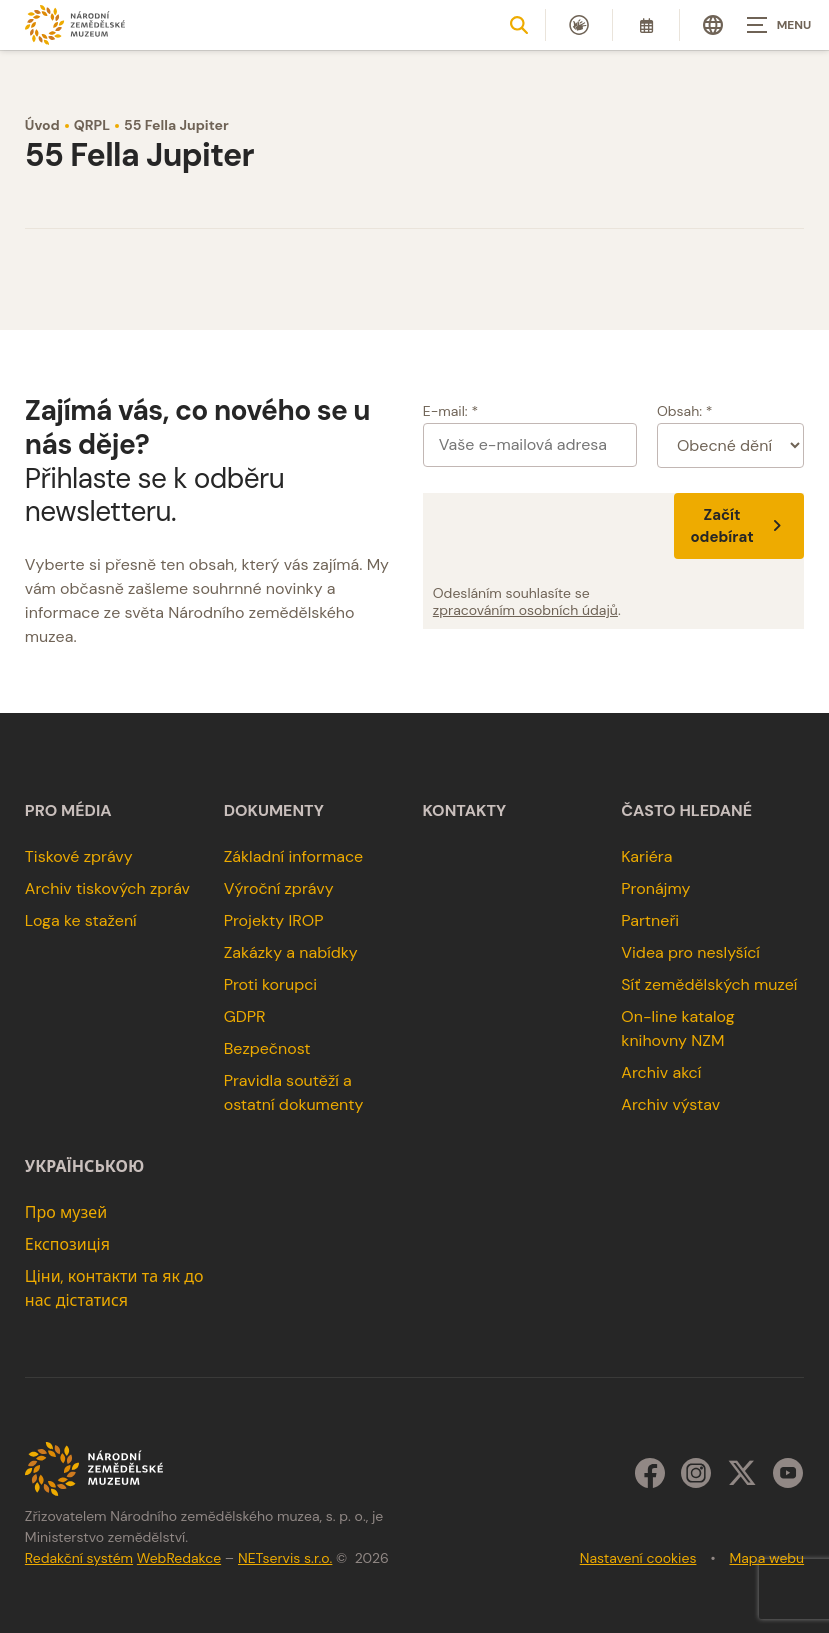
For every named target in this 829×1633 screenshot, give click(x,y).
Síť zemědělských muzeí (709, 984)
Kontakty (465, 811)
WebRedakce (179, 1558)
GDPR (245, 1016)
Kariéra (646, 856)
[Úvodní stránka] (75, 24)
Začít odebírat (739, 526)
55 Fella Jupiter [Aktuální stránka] (176, 125)
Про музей (66, 1212)
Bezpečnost (267, 1048)
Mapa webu (766, 1558)
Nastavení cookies (638, 1558)
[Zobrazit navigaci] (779, 25)
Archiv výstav (670, 1104)
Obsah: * (685, 411)
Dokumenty (274, 811)
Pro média (68, 811)
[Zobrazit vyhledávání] (519, 25)
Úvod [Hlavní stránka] (42, 125)
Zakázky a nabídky (291, 952)
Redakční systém (79, 1558)
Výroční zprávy (279, 888)
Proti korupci (271, 984)
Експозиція (67, 1244)
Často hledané (686, 811)
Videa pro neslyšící (690, 952)
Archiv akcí (661, 1072)
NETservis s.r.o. (285, 1558)
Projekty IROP (274, 920)
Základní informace (294, 856)
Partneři (650, 920)
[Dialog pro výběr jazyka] (713, 25)
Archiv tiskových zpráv (107, 888)
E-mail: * (450, 411)
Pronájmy (655, 888)
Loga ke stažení (81, 920)
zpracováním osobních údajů (525, 610)
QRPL (92, 125)
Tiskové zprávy (79, 856)
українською (84, 1167)
